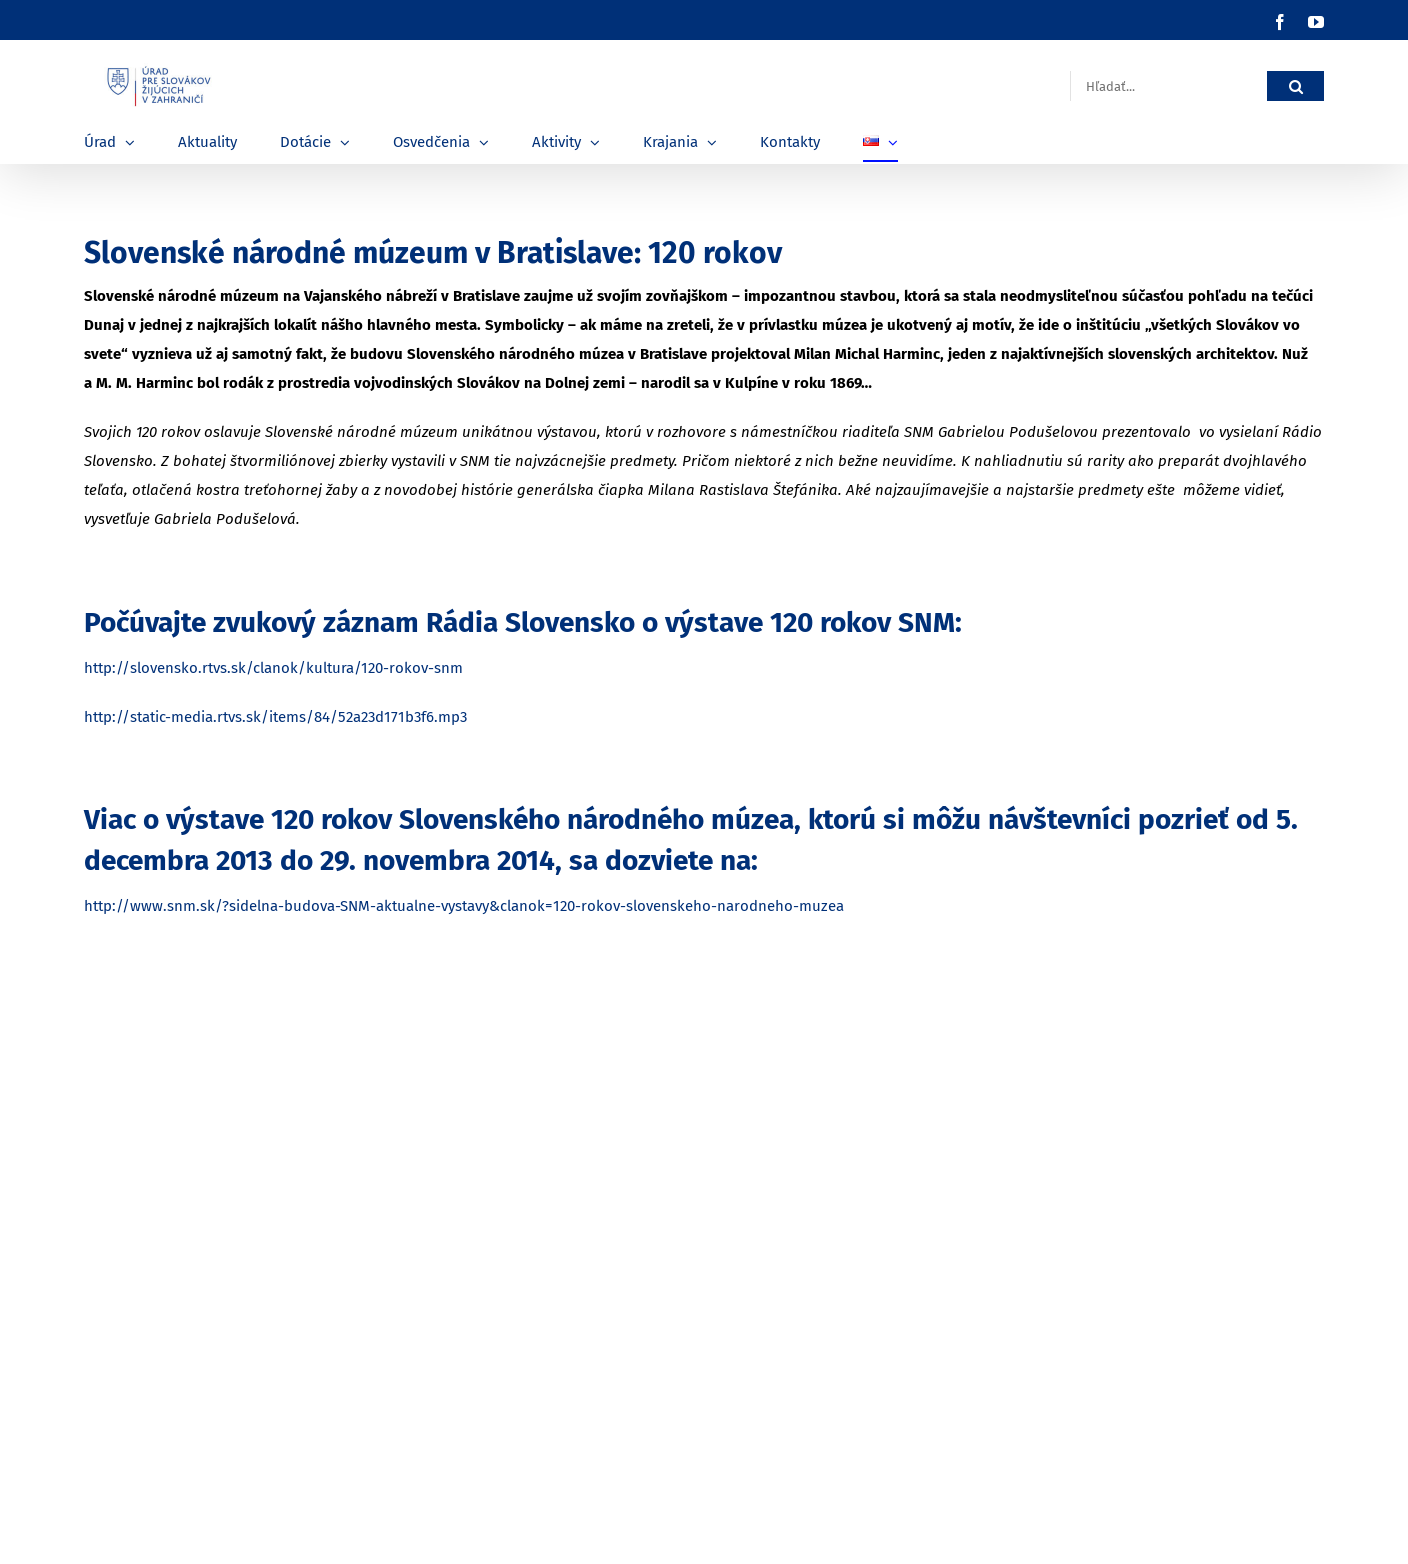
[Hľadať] (1295, 86)
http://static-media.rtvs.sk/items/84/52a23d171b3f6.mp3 (275, 717)
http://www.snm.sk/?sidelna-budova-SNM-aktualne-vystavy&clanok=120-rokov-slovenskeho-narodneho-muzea (464, 906)
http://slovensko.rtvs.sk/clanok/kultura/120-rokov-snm (273, 668)
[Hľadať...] (1168, 86)
